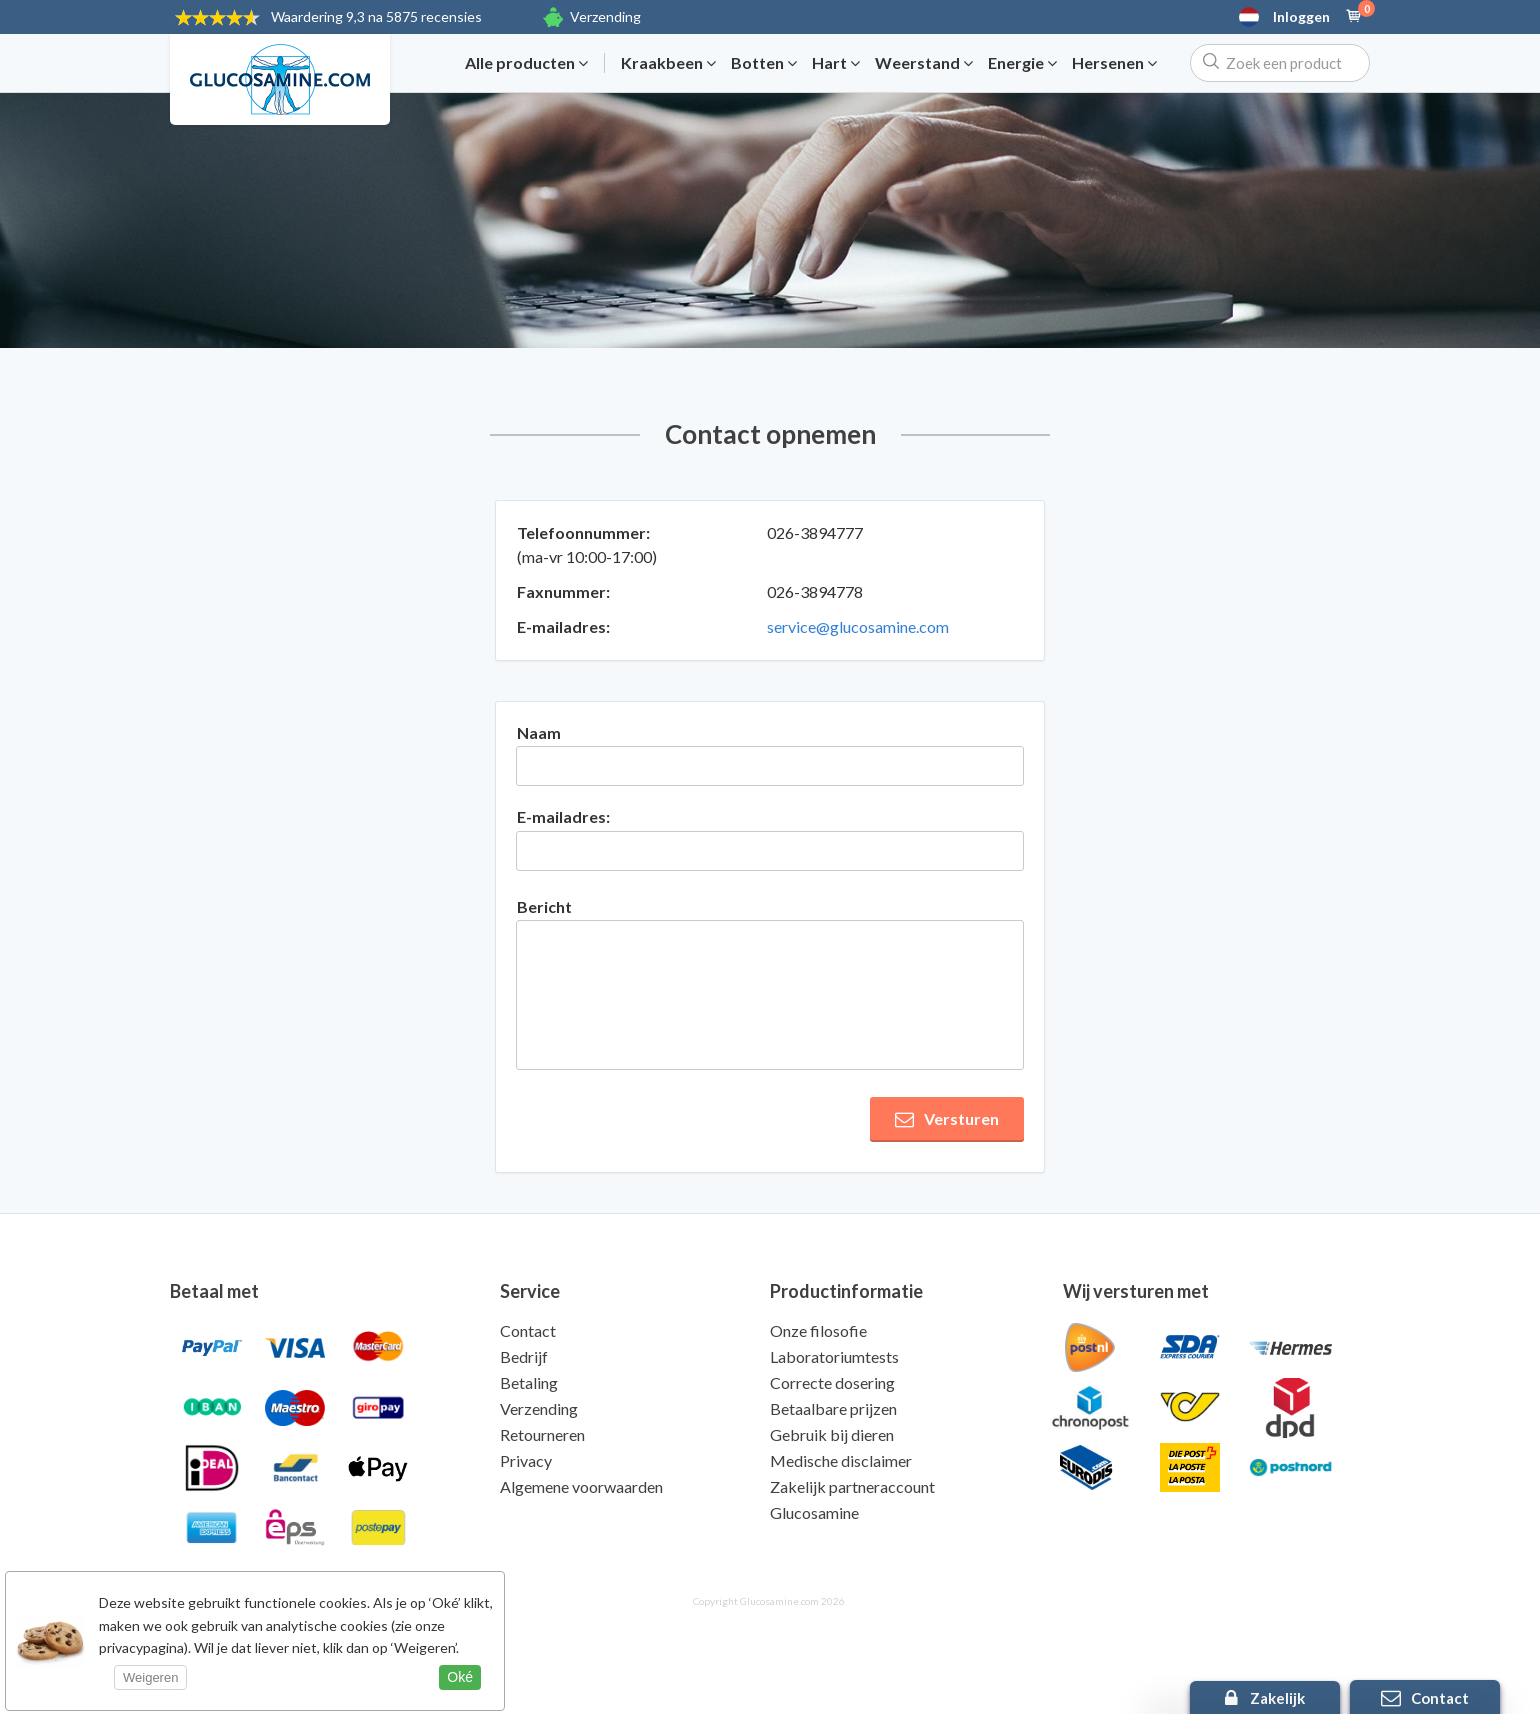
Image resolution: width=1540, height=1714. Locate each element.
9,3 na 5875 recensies (376, 16)
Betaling (529, 1382)
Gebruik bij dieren (832, 1434)
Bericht (544, 906)
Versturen (947, 1119)
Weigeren (150, 1677)
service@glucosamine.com (858, 626)
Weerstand (924, 63)
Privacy (526, 1460)
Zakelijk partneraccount (852, 1486)
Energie (1022, 63)
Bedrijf (524, 1356)
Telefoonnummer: (583, 532)
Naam (539, 732)
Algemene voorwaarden (581, 1486)
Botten (764, 63)
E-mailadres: (563, 626)
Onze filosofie (818, 1330)
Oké (460, 1677)
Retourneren (542, 1434)
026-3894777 (815, 532)
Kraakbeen (668, 63)
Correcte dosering (832, 1382)
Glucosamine (814, 1512)
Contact (528, 1330)
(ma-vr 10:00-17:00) (587, 556)
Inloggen (1301, 17)
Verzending (605, 16)
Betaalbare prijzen (833, 1408)
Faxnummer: (563, 591)
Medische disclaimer (841, 1460)
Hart (836, 63)
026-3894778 (815, 591)
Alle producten (526, 63)
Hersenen (1114, 63)
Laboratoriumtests (834, 1356)
